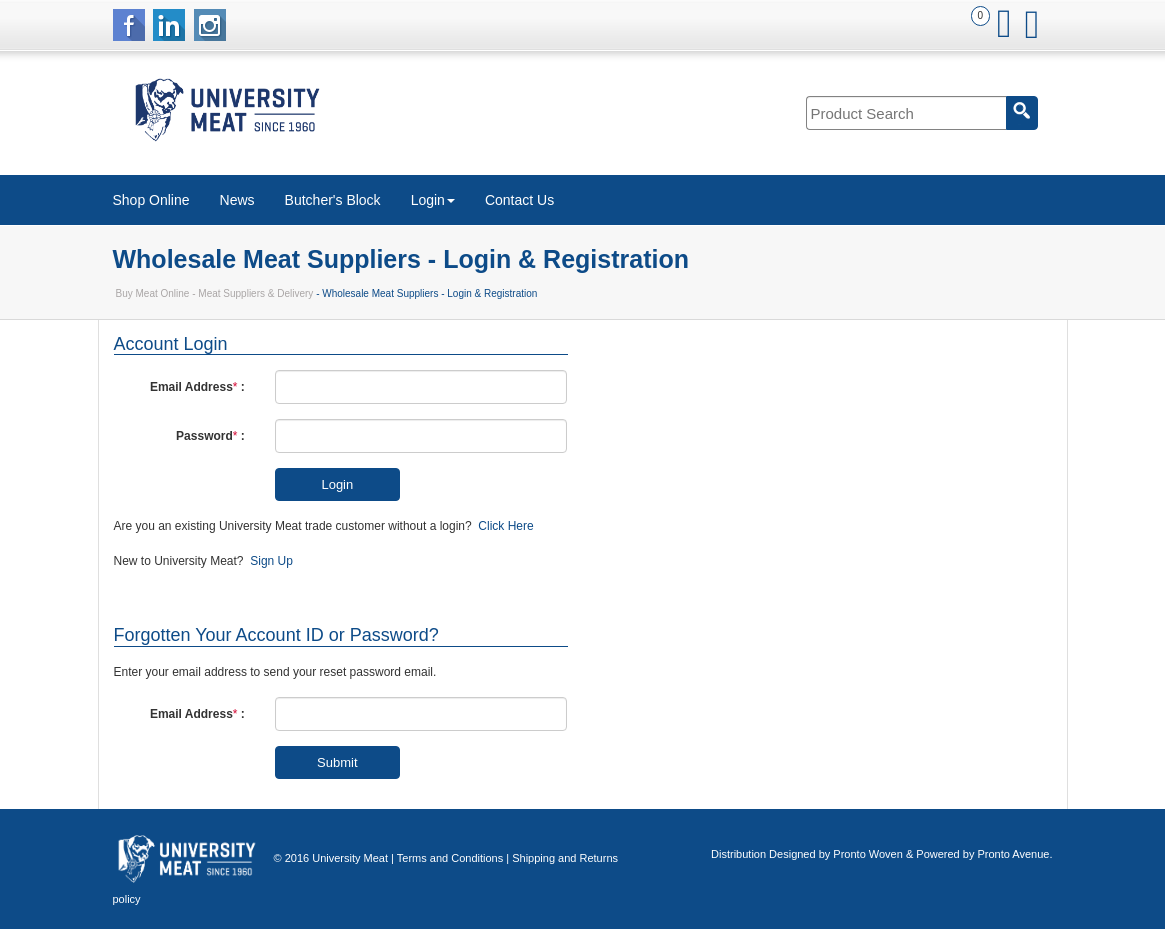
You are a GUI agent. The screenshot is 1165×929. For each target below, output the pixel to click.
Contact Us (519, 200)
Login (433, 200)
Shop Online (151, 200)
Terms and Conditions (450, 858)
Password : (210, 436)
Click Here (505, 526)
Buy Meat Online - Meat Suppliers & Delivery (215, 293)
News (237, 200)
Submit (337, 762)
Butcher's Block (333, 200)
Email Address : (197, 387)
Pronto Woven (868, 854)
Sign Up (271, 561)
